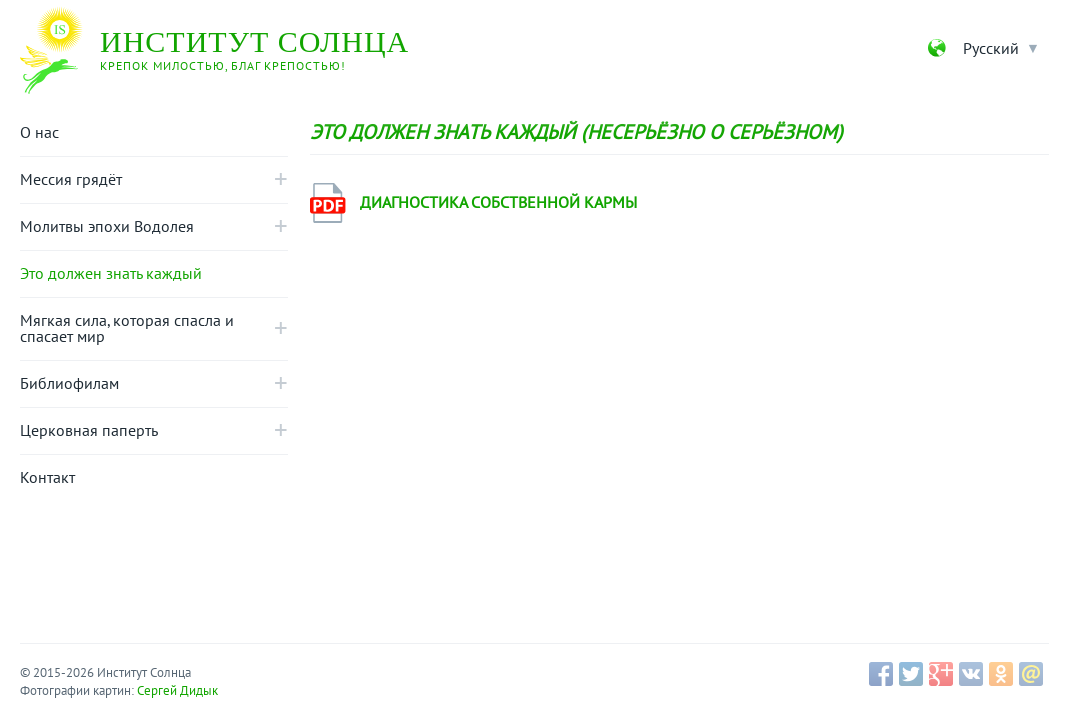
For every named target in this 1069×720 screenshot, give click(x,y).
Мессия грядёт (71, 180)
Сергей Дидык (177, 691)
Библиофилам (69, 384)
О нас (39, 133)
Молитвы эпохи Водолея (107, 227)
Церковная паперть (89, 431)
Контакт (47, 478)
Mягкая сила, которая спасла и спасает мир (127, 329)
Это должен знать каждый (111, 274)
